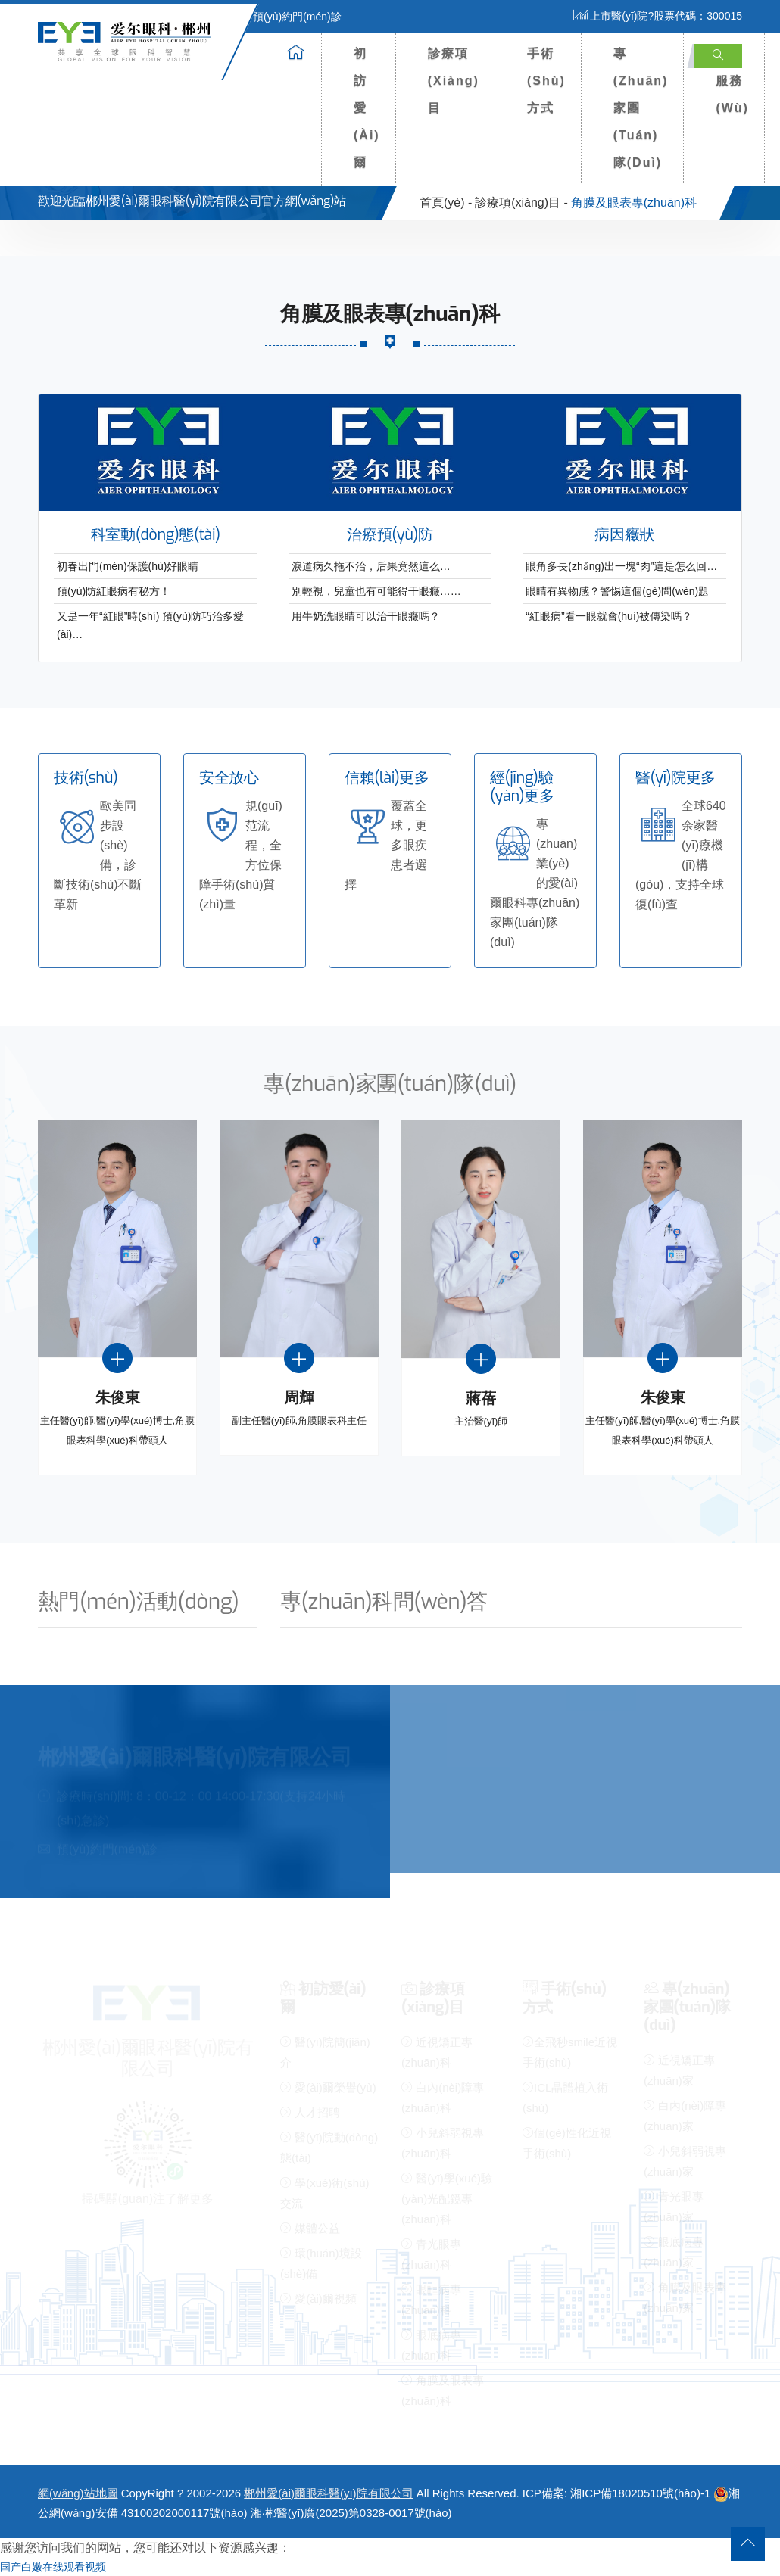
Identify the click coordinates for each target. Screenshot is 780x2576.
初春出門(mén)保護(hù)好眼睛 (127, 566)
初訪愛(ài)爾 (367, 108)
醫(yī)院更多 (675, 778)
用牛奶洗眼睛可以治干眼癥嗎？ (366, 616)
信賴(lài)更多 (387, 778)
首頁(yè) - (446, 202)
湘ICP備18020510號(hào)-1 (640, 2493)
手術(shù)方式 (546, 80)
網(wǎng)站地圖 (78, 2493)
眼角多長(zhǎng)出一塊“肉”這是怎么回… (621, 566)
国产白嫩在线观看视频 (53, 2567)
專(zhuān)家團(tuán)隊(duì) (641, 108)
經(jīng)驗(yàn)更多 (522, 787)
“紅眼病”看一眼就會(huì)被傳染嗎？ (609, 616)
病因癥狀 (624, 535)
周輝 (299, 1398)
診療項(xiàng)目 (453, 80)
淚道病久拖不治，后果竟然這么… (371, 566)
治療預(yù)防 (389, 535)
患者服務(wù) (732, 80)
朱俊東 (117, 1398)
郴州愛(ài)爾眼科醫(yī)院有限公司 (328, 2493)
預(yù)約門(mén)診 (288, 17)
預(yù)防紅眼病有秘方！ (113, 591)
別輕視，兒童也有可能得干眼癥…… (376, 591)
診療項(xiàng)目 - (521, 202)
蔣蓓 (480, 1398)
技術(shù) (86, 778)
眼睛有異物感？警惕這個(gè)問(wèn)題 (617, 591)
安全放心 (228, 778)
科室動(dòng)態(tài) (155, 535)
